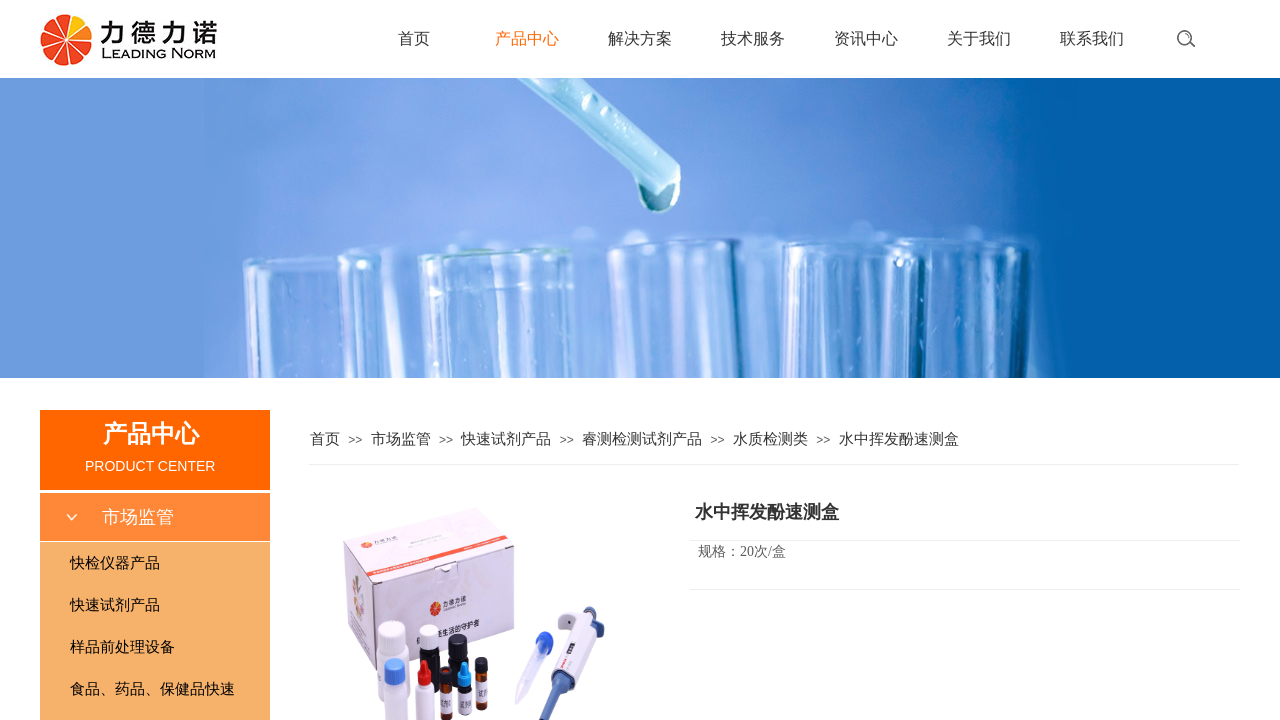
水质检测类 (770, 439)
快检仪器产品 (115, 563)
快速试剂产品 (506, 439)
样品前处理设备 (122, 647)
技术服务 (753, 38)
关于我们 (979, 38)
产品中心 (527, 38)
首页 (414, 38)
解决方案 (640, 38)
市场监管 (401, 439)
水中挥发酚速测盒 (899, 439)
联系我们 (1092, 38)
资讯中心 (866, 38)
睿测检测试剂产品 (642, 439)
